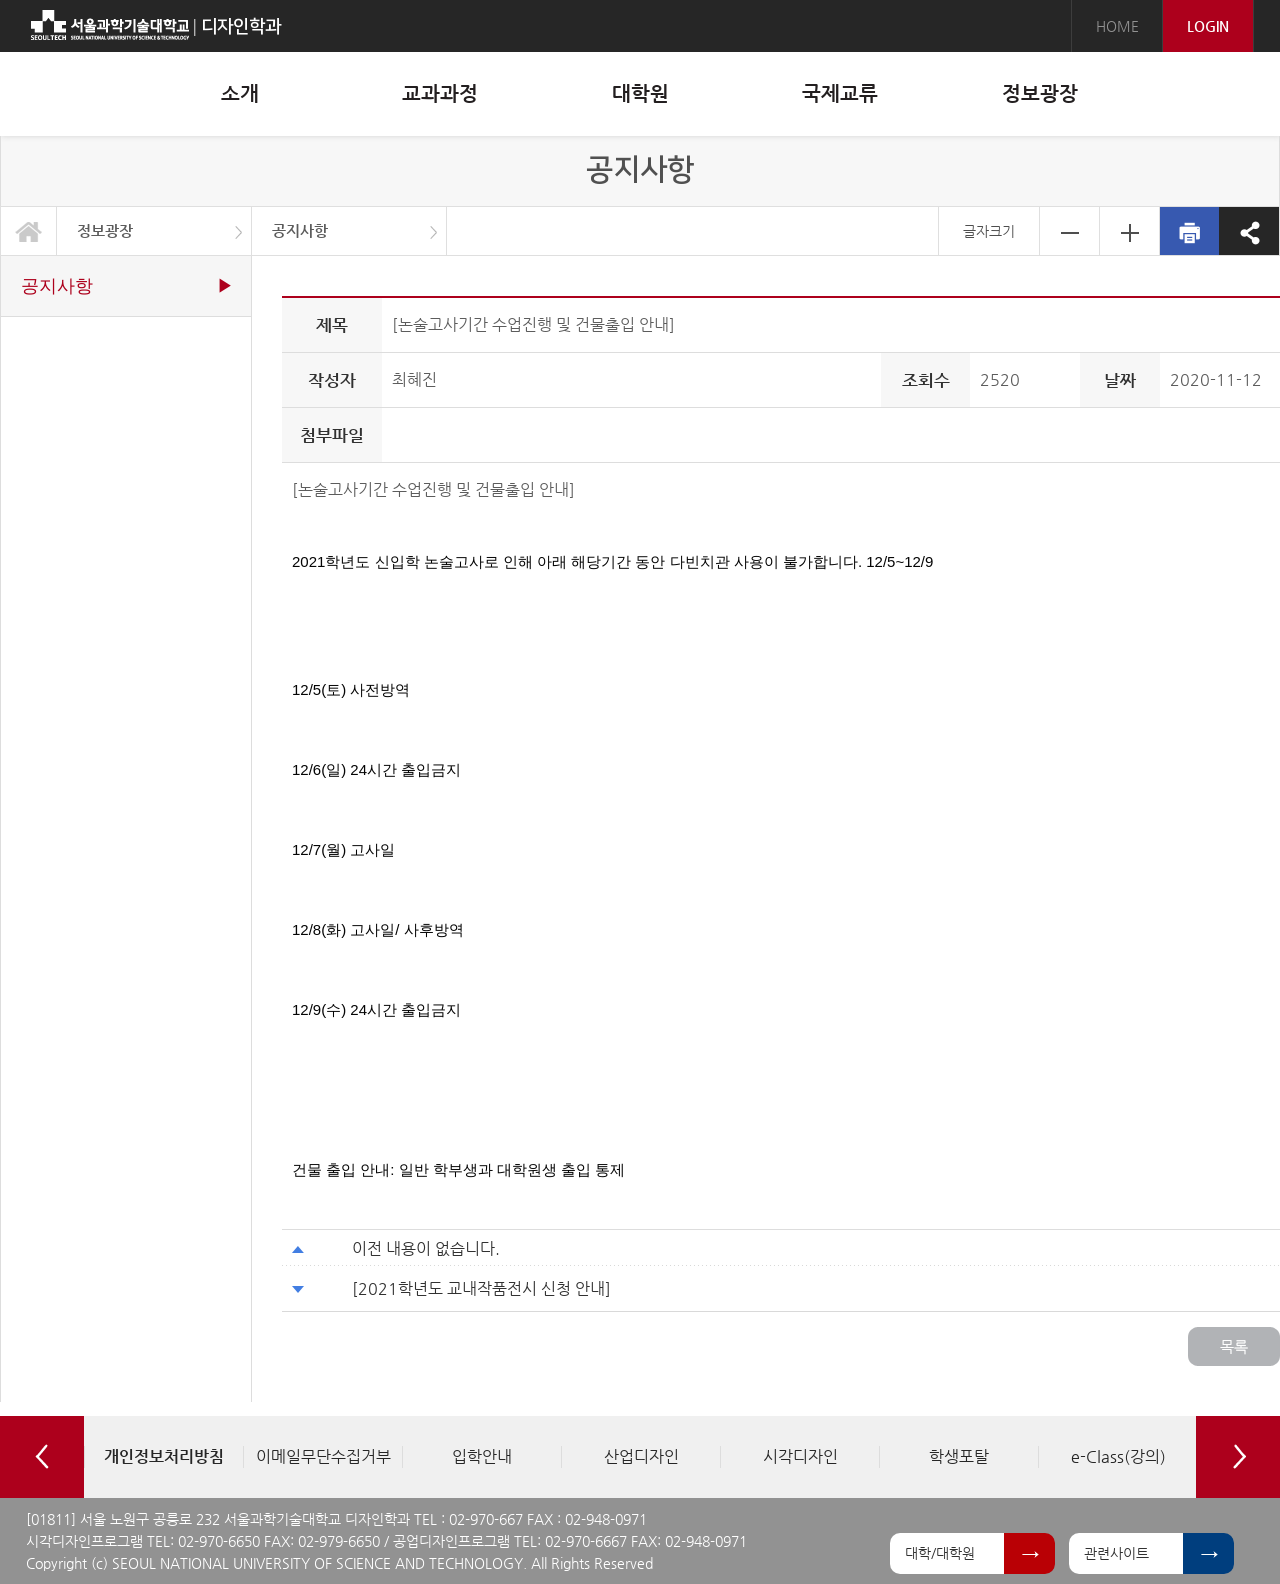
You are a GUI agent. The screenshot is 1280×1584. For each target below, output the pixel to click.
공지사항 (300, 230)
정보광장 (105, 230)
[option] (163, 1457)
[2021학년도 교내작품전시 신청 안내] (481, 1288)
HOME (1117, 26)
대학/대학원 (940, 1553)
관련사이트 (1116, 1553)
